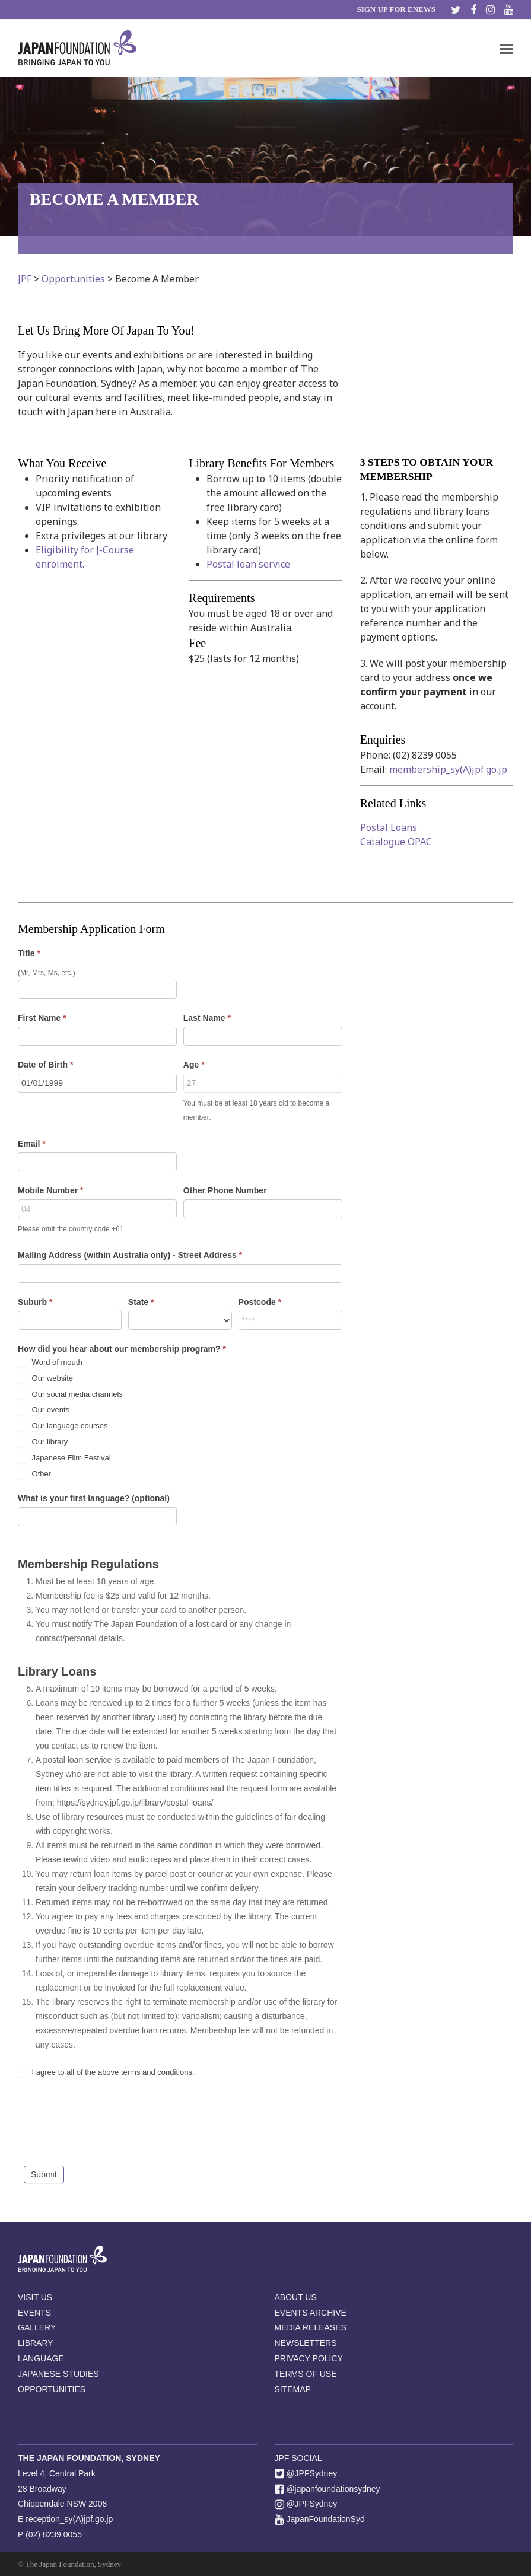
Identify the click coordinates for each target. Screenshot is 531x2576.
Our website (45, 1379)
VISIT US (35, 2297)
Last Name (207, 1018)
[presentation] (108, 2124)
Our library (43, 1442)
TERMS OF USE (306, 2373)
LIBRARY (35, 2343)
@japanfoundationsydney (327, 2489)
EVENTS (34, 2312)
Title (29, 953)
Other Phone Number (225, 1190)
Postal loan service (248, 564)
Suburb (35, 1302)
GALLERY (37, 2327)
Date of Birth (45, 1064)
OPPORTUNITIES (51, 2389)
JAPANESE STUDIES (58, 2373)
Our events (43, 1410)
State (141, 1302)
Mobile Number (50, 1190)
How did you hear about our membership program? (122, 1349)
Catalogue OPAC (396, 841)
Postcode (260, 1302)
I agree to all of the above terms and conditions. (106, 2073)
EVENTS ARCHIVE (310, 2312)
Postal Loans (388, 827)
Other (34, 1474)
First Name (42, 1018)
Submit (44, 2174)
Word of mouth (50, 1363)
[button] (506, 48)
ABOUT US (296, 2297)
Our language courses (63, 1426)
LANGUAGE (41, 2358)
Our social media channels (70, 1395)
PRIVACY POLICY (309, 2358)
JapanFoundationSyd (320, 2519)
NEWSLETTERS (306, 2343)
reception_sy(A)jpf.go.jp (69, 2519)
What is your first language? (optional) (94, 1498)
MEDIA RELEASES (310, 2327)
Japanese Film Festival (64, 1458)
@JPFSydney (306, 2473)
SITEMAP (293, 2389)
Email (32, 1143)
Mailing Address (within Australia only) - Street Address (130, 1255)
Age (194, 1064)
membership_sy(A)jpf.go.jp (448, 769)
